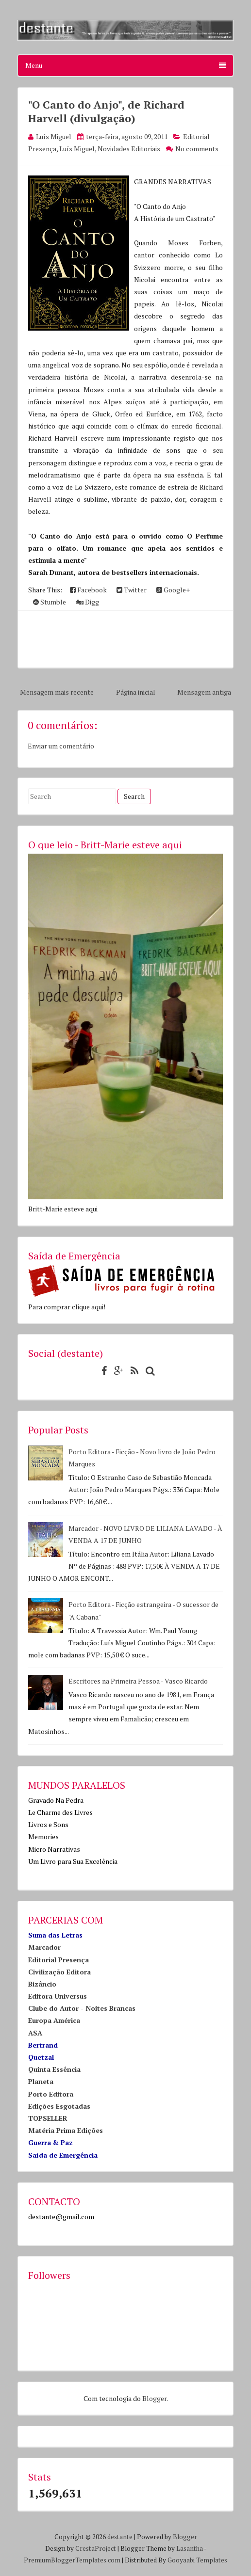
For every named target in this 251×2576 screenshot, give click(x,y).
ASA (35, 2032)
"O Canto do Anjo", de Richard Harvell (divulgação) (106, 111)
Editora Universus (57, 1996)
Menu (125, 65)
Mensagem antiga (204, 692)
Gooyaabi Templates (197, 2560)
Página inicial (135, 692)
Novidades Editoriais (129, 148)
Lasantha (189, 2548)
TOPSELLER (47, 2118)
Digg (87, 601)
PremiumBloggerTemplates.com (72, 2560)
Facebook (88, 589)
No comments (196, 148)
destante (120, 2536)
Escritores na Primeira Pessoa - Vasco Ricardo (138, 1681)
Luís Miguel (77, 148)
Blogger (154, 2398)
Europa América (54, 2020)
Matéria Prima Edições (65, 2130)
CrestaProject (95, 2548)
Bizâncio (42, 1983)
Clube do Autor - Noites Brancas (81, 2008)
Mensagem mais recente (57, 692)
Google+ (173, 589)
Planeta (40, 2081)
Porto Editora (50, 2094)
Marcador (44, 1947)
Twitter (132, 589)
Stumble (49, 601)
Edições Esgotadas (59, 2106)
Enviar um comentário (61, 745)
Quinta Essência (54, 2069)
